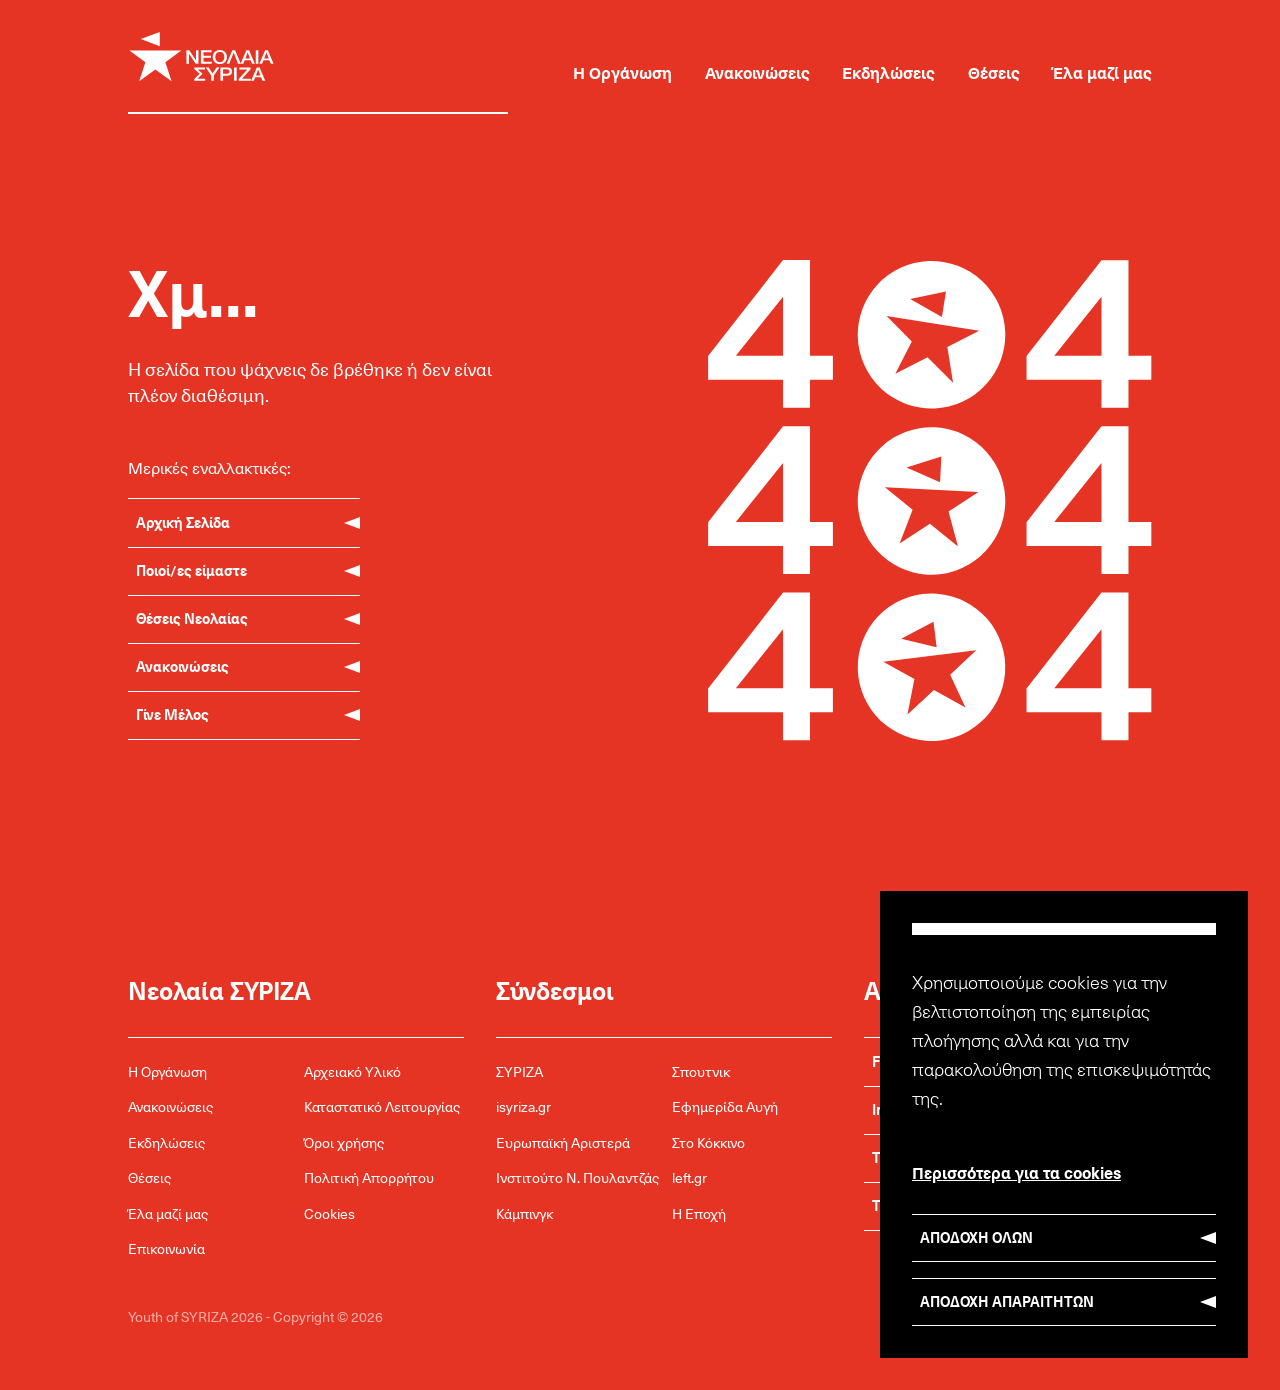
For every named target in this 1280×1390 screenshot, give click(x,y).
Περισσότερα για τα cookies (1016, 1172)
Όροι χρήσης (344, 1142)
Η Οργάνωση (622, 72)
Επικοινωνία (166, 1248)
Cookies (329, 1213)
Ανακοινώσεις (757, 72)
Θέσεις (994, 72)
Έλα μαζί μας (1102, 72)
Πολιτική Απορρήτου (369, 1177)
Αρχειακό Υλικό (352, 1071)
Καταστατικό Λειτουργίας (382, 1106)
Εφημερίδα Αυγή (725, 1106)
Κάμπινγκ (524, 1213)
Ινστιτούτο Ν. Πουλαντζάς (577, 1177)
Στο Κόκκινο (708, 1142)
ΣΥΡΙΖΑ (519, 1071)
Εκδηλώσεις (888, 72)
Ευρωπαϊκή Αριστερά (563, 1142)
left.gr (689, 1177)
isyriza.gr (523, 1106)
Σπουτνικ (701, 1071)
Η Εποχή (699, 1213)
